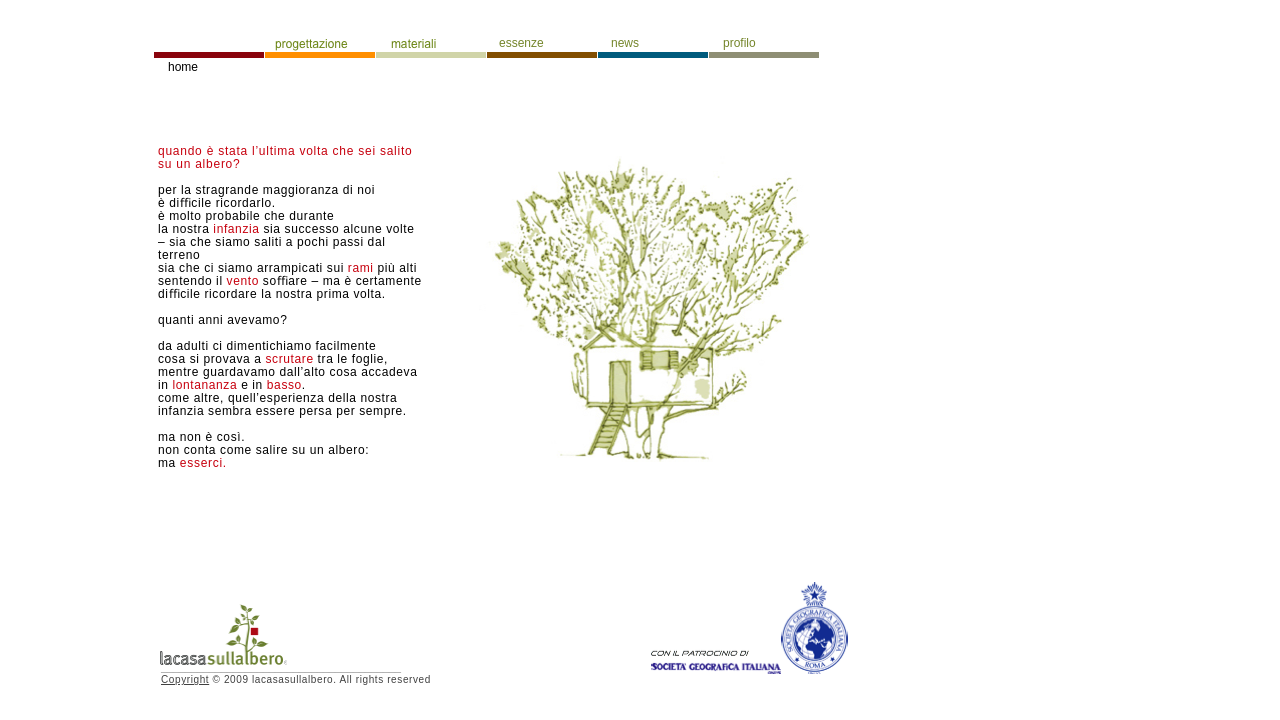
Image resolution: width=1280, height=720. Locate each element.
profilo (739, 43)
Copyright (185, 679)
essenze (521, 43)
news (625, 43)
